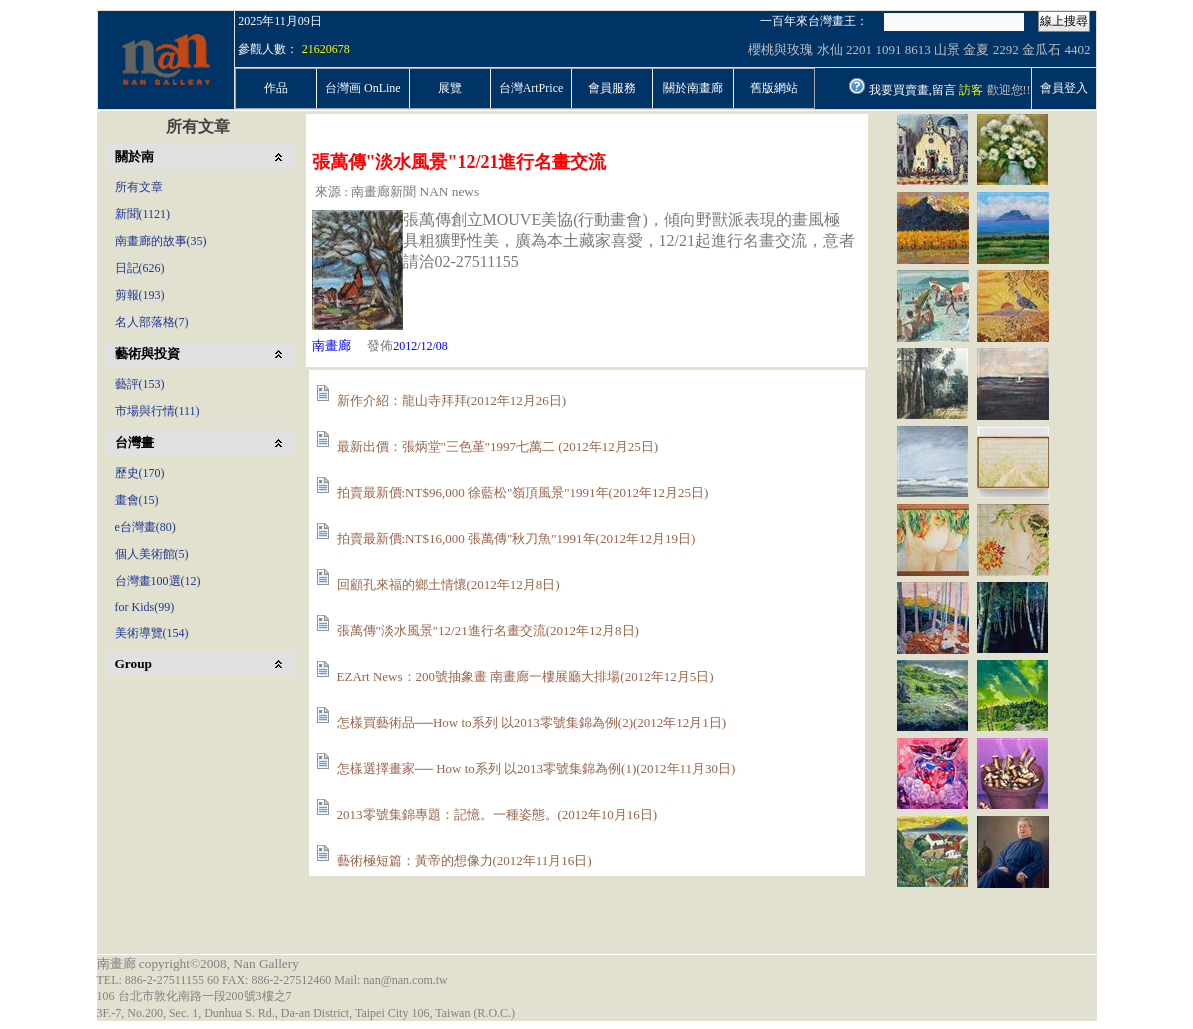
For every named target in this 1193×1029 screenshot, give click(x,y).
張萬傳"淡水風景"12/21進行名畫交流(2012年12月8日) (488, 630)
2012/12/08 (420, 346)
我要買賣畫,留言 (912, 90)
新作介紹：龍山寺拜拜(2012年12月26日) (452, 400)
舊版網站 (774, 88)
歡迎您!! (1009, 90)
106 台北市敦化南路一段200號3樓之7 (194, 996)
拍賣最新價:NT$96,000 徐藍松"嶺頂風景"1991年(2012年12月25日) (523, 492)
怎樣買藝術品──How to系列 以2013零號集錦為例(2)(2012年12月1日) (532, 722)
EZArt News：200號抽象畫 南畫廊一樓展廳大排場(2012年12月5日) (525, 676)
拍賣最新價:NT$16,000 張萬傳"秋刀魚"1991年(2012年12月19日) (516, 538)
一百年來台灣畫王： (814, 21)
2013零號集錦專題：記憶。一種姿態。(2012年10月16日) (497, 814)
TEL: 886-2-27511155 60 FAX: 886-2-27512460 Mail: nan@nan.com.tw (272, 980)
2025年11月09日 (280, 21)
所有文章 (198, 126)
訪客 (971, 90)
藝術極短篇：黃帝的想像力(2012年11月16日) (464, 860)
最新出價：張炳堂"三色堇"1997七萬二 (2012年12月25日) (498, 446)
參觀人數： (268, 49)
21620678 (326, 49)
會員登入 (1064, 88)
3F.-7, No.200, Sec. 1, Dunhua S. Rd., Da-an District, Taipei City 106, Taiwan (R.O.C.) (306, 1013)
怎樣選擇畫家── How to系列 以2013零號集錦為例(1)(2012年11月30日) (536, 768)
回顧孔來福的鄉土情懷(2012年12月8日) (448, 584)
